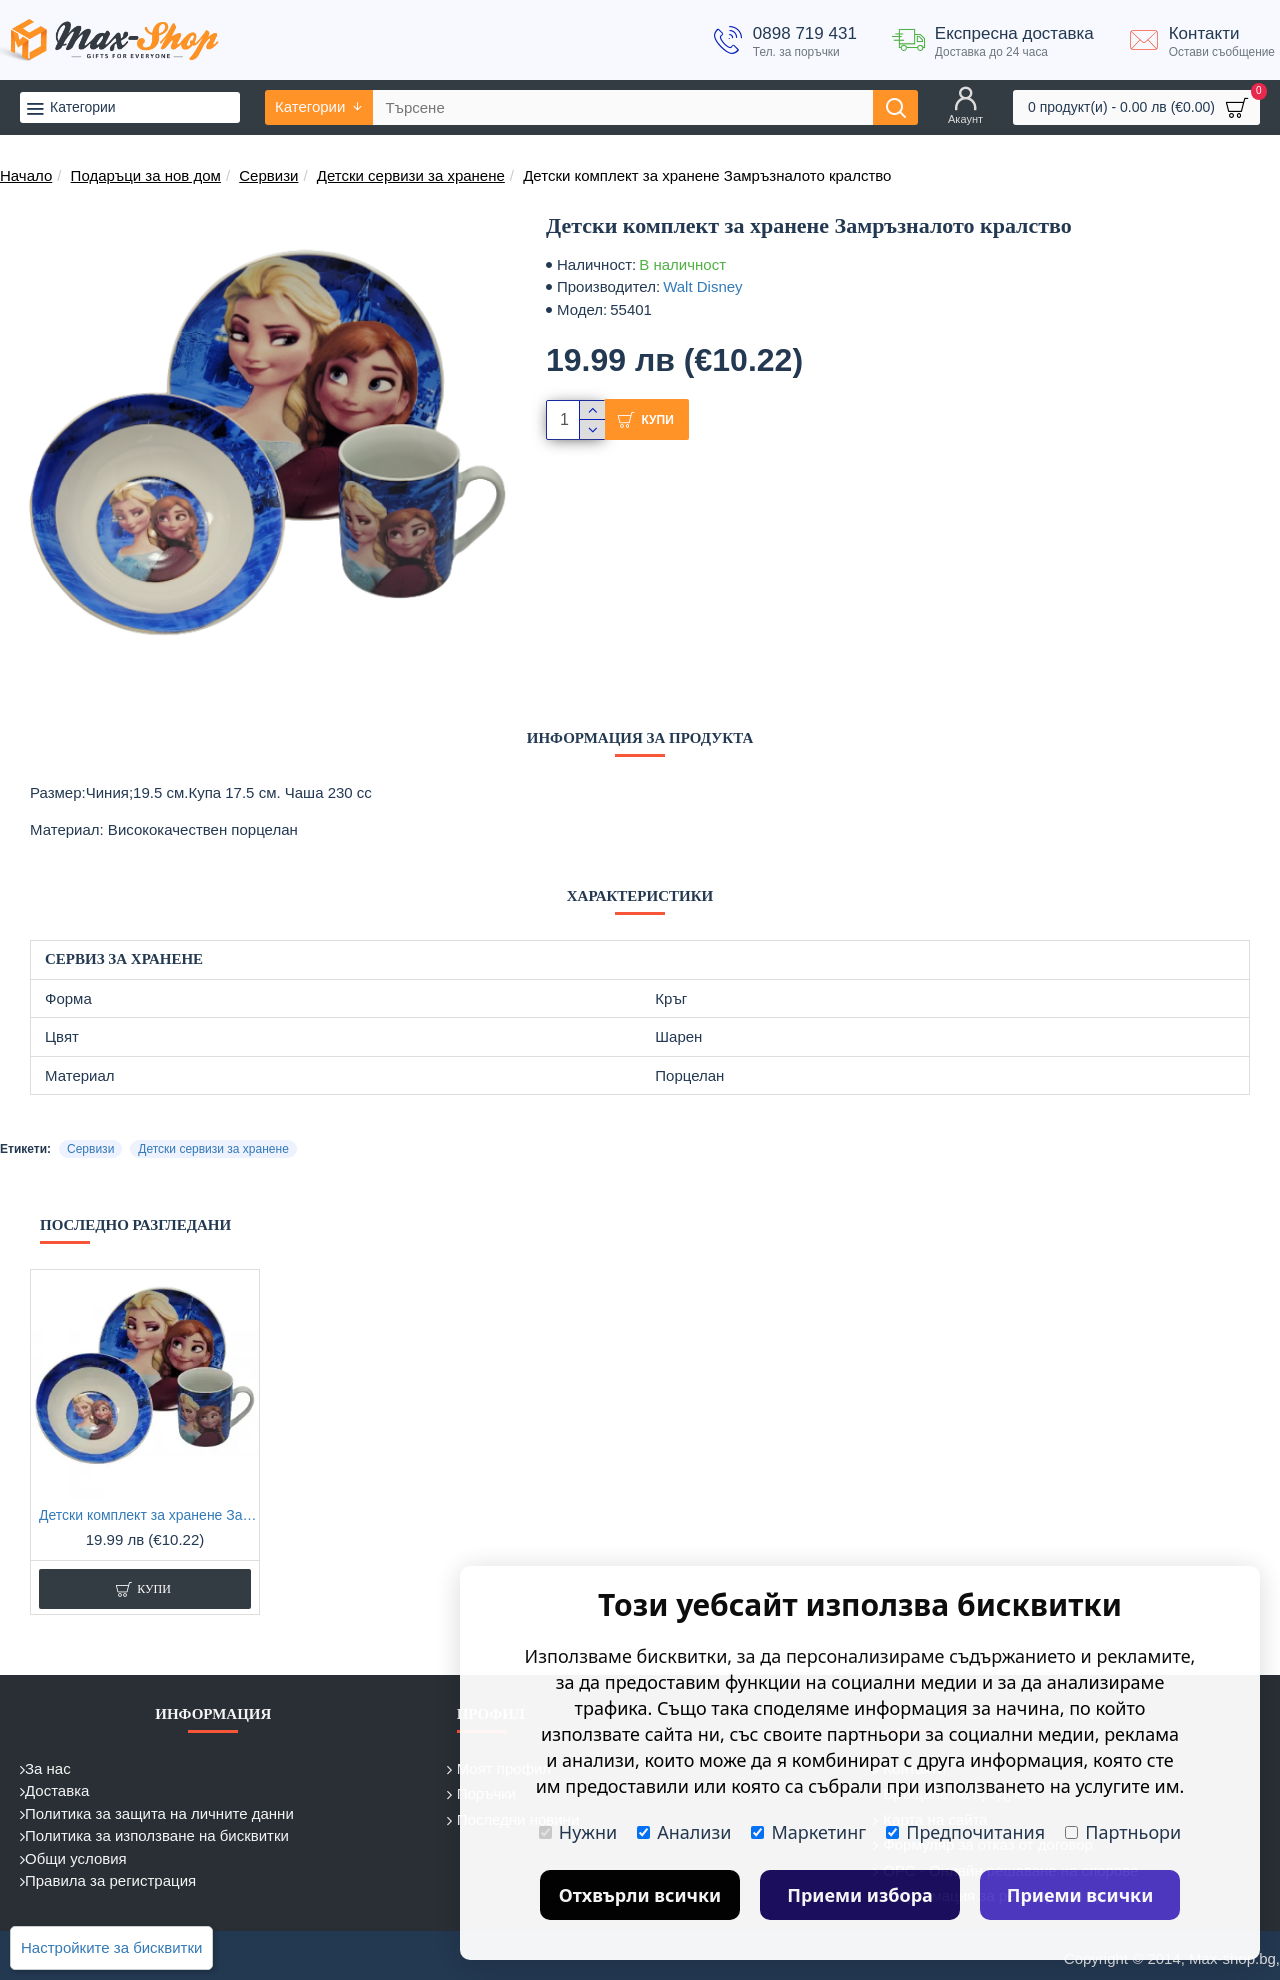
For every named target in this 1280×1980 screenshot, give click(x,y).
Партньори (1123, 1832)
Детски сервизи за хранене (411, 175)
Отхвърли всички (640, 1895)
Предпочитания (965, 1832)
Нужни (578, 1832)
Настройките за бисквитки (111, 1947)
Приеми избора (860, 1895)
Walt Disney (702, 286)
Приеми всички (1080, 1895)
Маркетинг (808, 1832)
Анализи (684, 1832)
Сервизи (268, 175)
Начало (26, 175)
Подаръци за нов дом (146, 175)
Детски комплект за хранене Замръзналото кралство (149, 1515)
